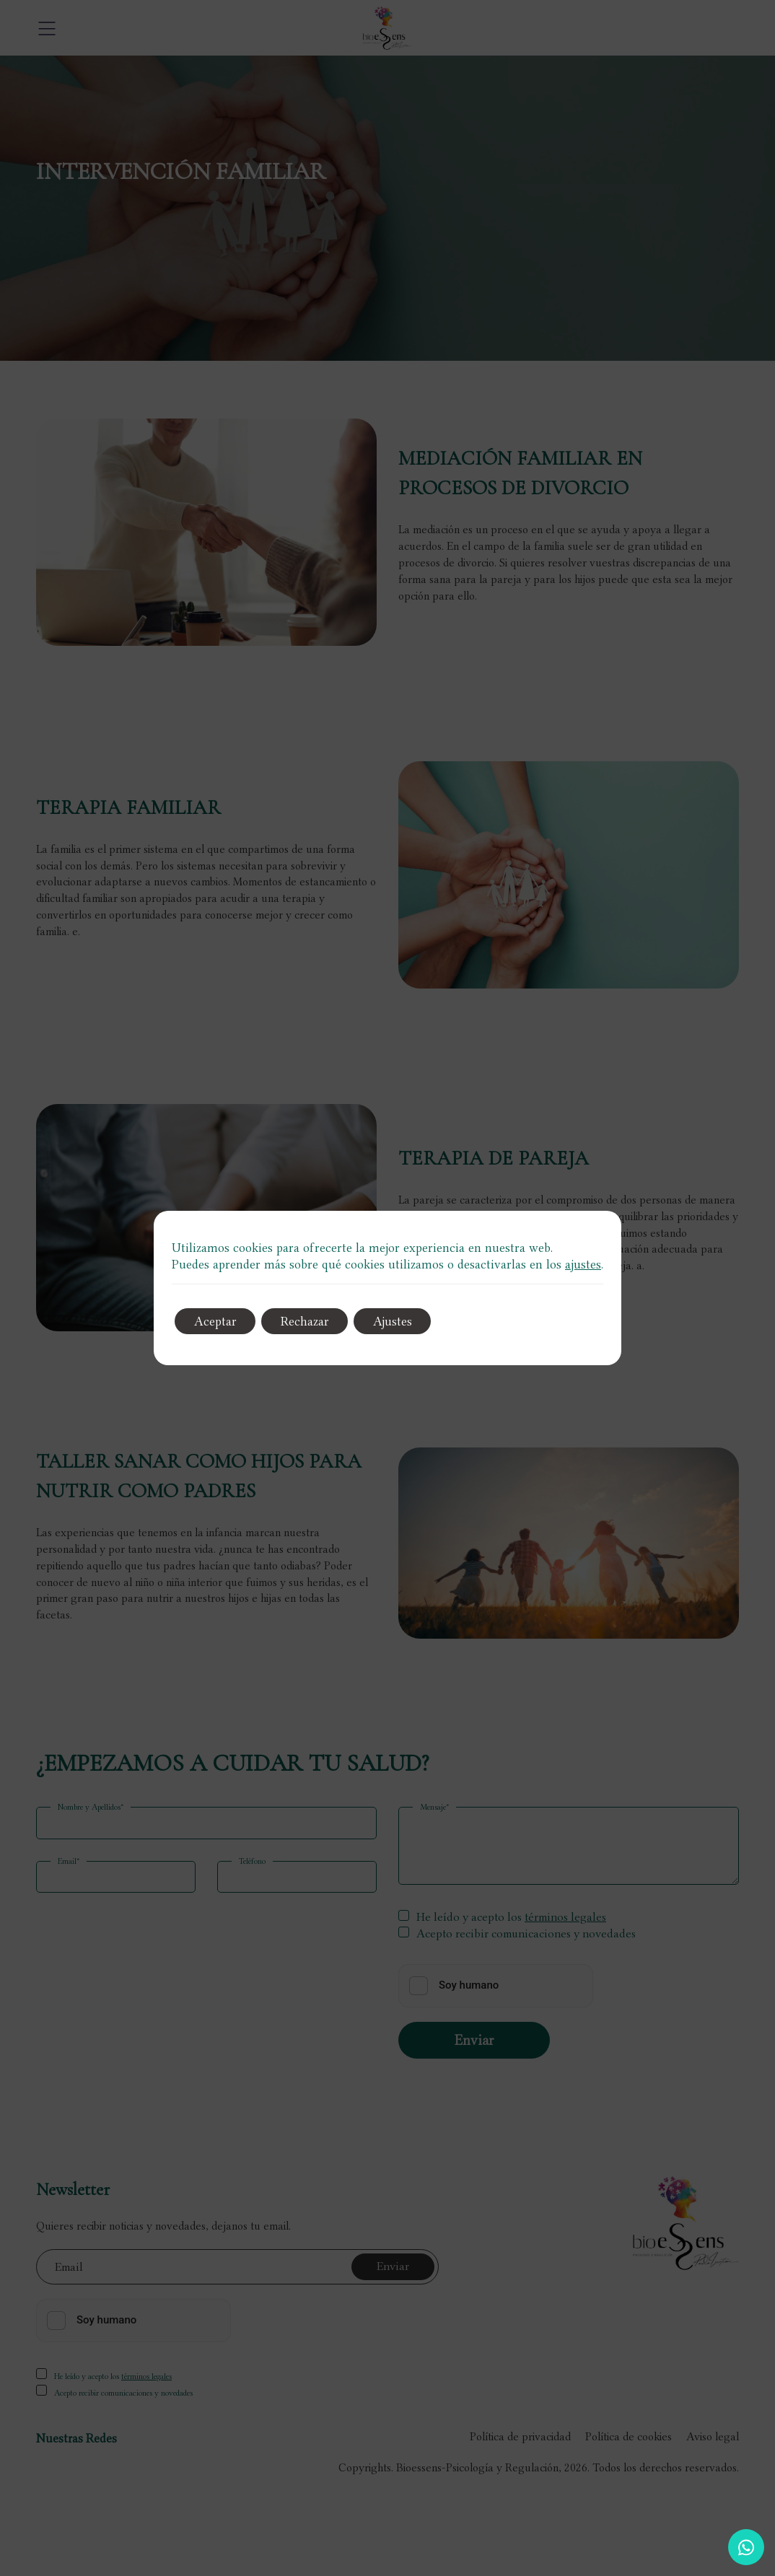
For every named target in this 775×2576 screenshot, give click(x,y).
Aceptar (217, 1321)
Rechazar (312, 1321)
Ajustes (404, 1321)
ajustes (583, 1264)
